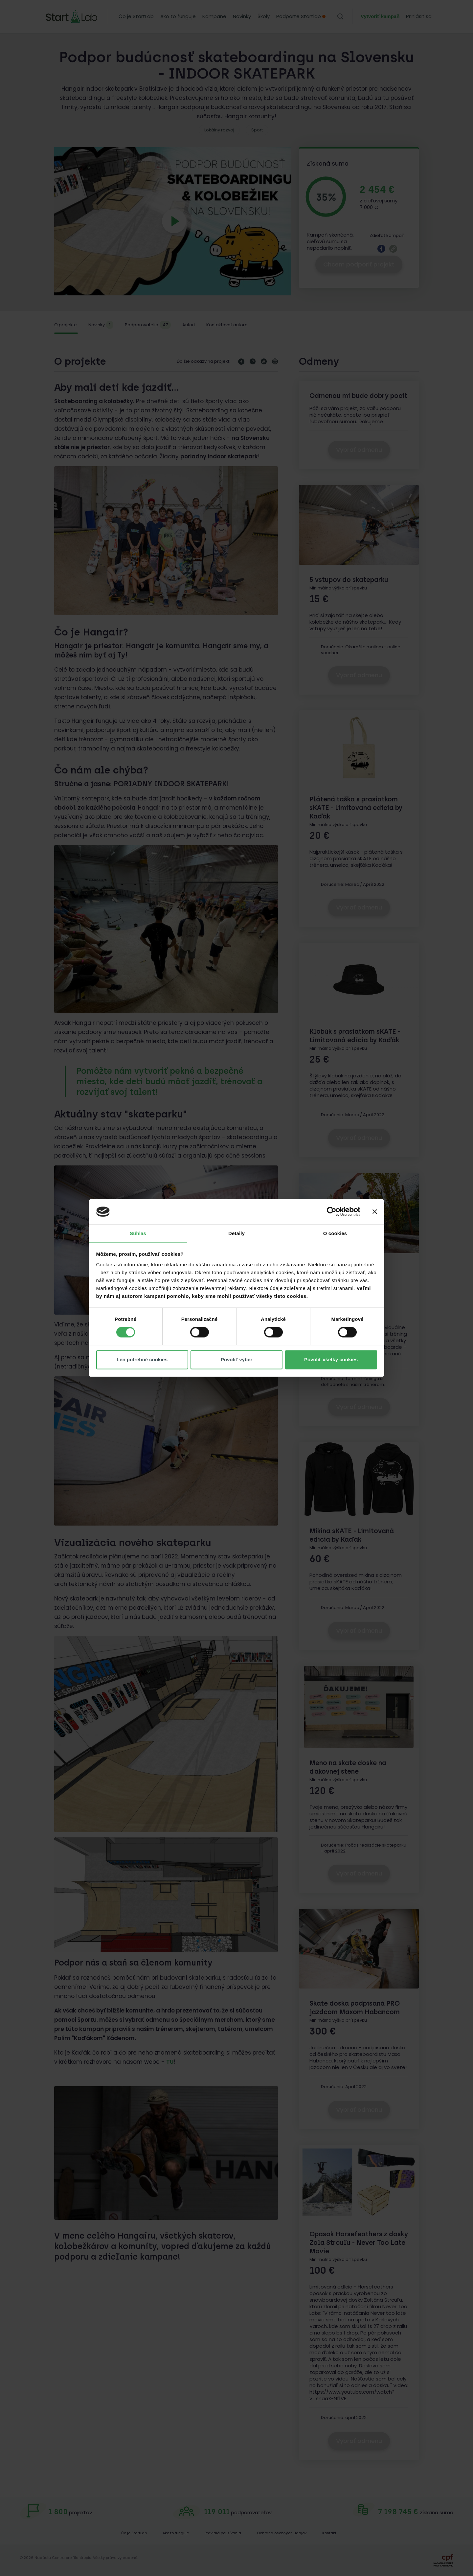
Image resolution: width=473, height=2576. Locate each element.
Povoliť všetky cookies (331, 1359)
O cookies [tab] (335, 1233)
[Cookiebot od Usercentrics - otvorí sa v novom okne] (331, 1212)
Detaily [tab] (236, 1233)
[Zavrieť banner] (374, 1211)
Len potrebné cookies (142, 1359)
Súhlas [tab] (138, 1233)
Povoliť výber (236, 1359)
